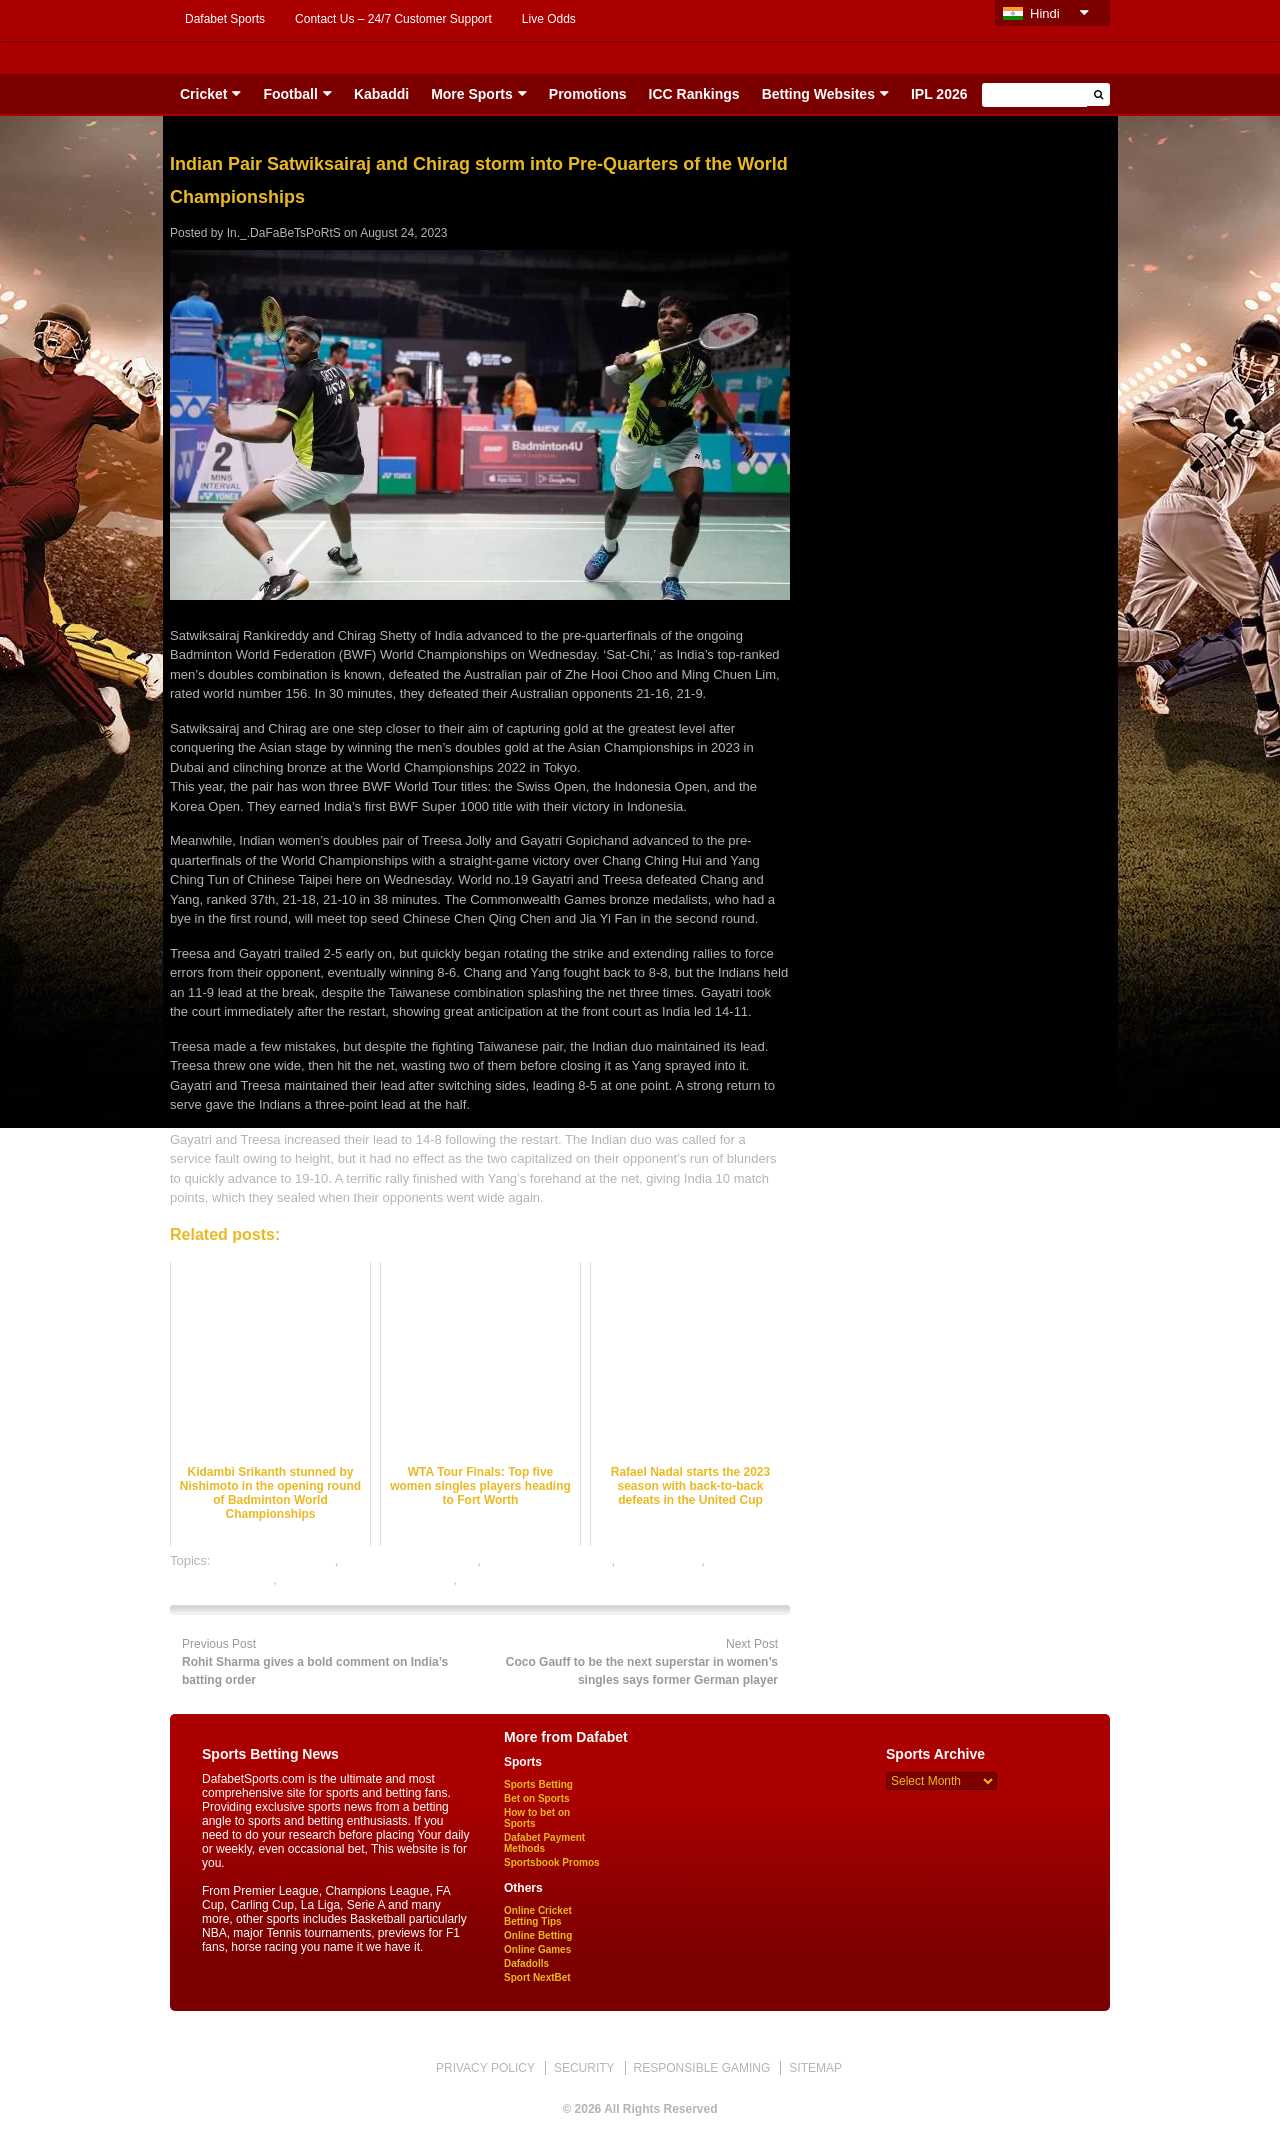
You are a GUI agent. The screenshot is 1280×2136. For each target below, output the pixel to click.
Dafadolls (526, 1963)
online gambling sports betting (367, 1579)
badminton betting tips (547, 1560)
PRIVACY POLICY (485, 2068)
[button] (1098, 94)
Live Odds (549, 19)
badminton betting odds (409, 1560)
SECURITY (584, 2068)
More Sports (472, 94)
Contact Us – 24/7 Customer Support (393, 19)
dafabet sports (660, 1560)
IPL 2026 (939, 94)
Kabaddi (381, 94)
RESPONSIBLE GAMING (702, 2068)
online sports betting (519, 1579)
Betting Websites (818, 94)
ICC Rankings (694, 94)
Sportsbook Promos (552, 1862)
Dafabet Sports (225, 19)
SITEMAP (815, 2068)
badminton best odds (274, 1560)
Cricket (203, 94)
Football (290, 94)
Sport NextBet (537, 1977)
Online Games (537, 1949)
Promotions (588, 94)
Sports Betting (538, 1784)
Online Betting (538, 1935)
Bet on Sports (537, 1798)
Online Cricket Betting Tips (538, 1916)
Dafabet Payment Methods (544, 1843)
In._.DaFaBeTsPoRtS (284, 233)
